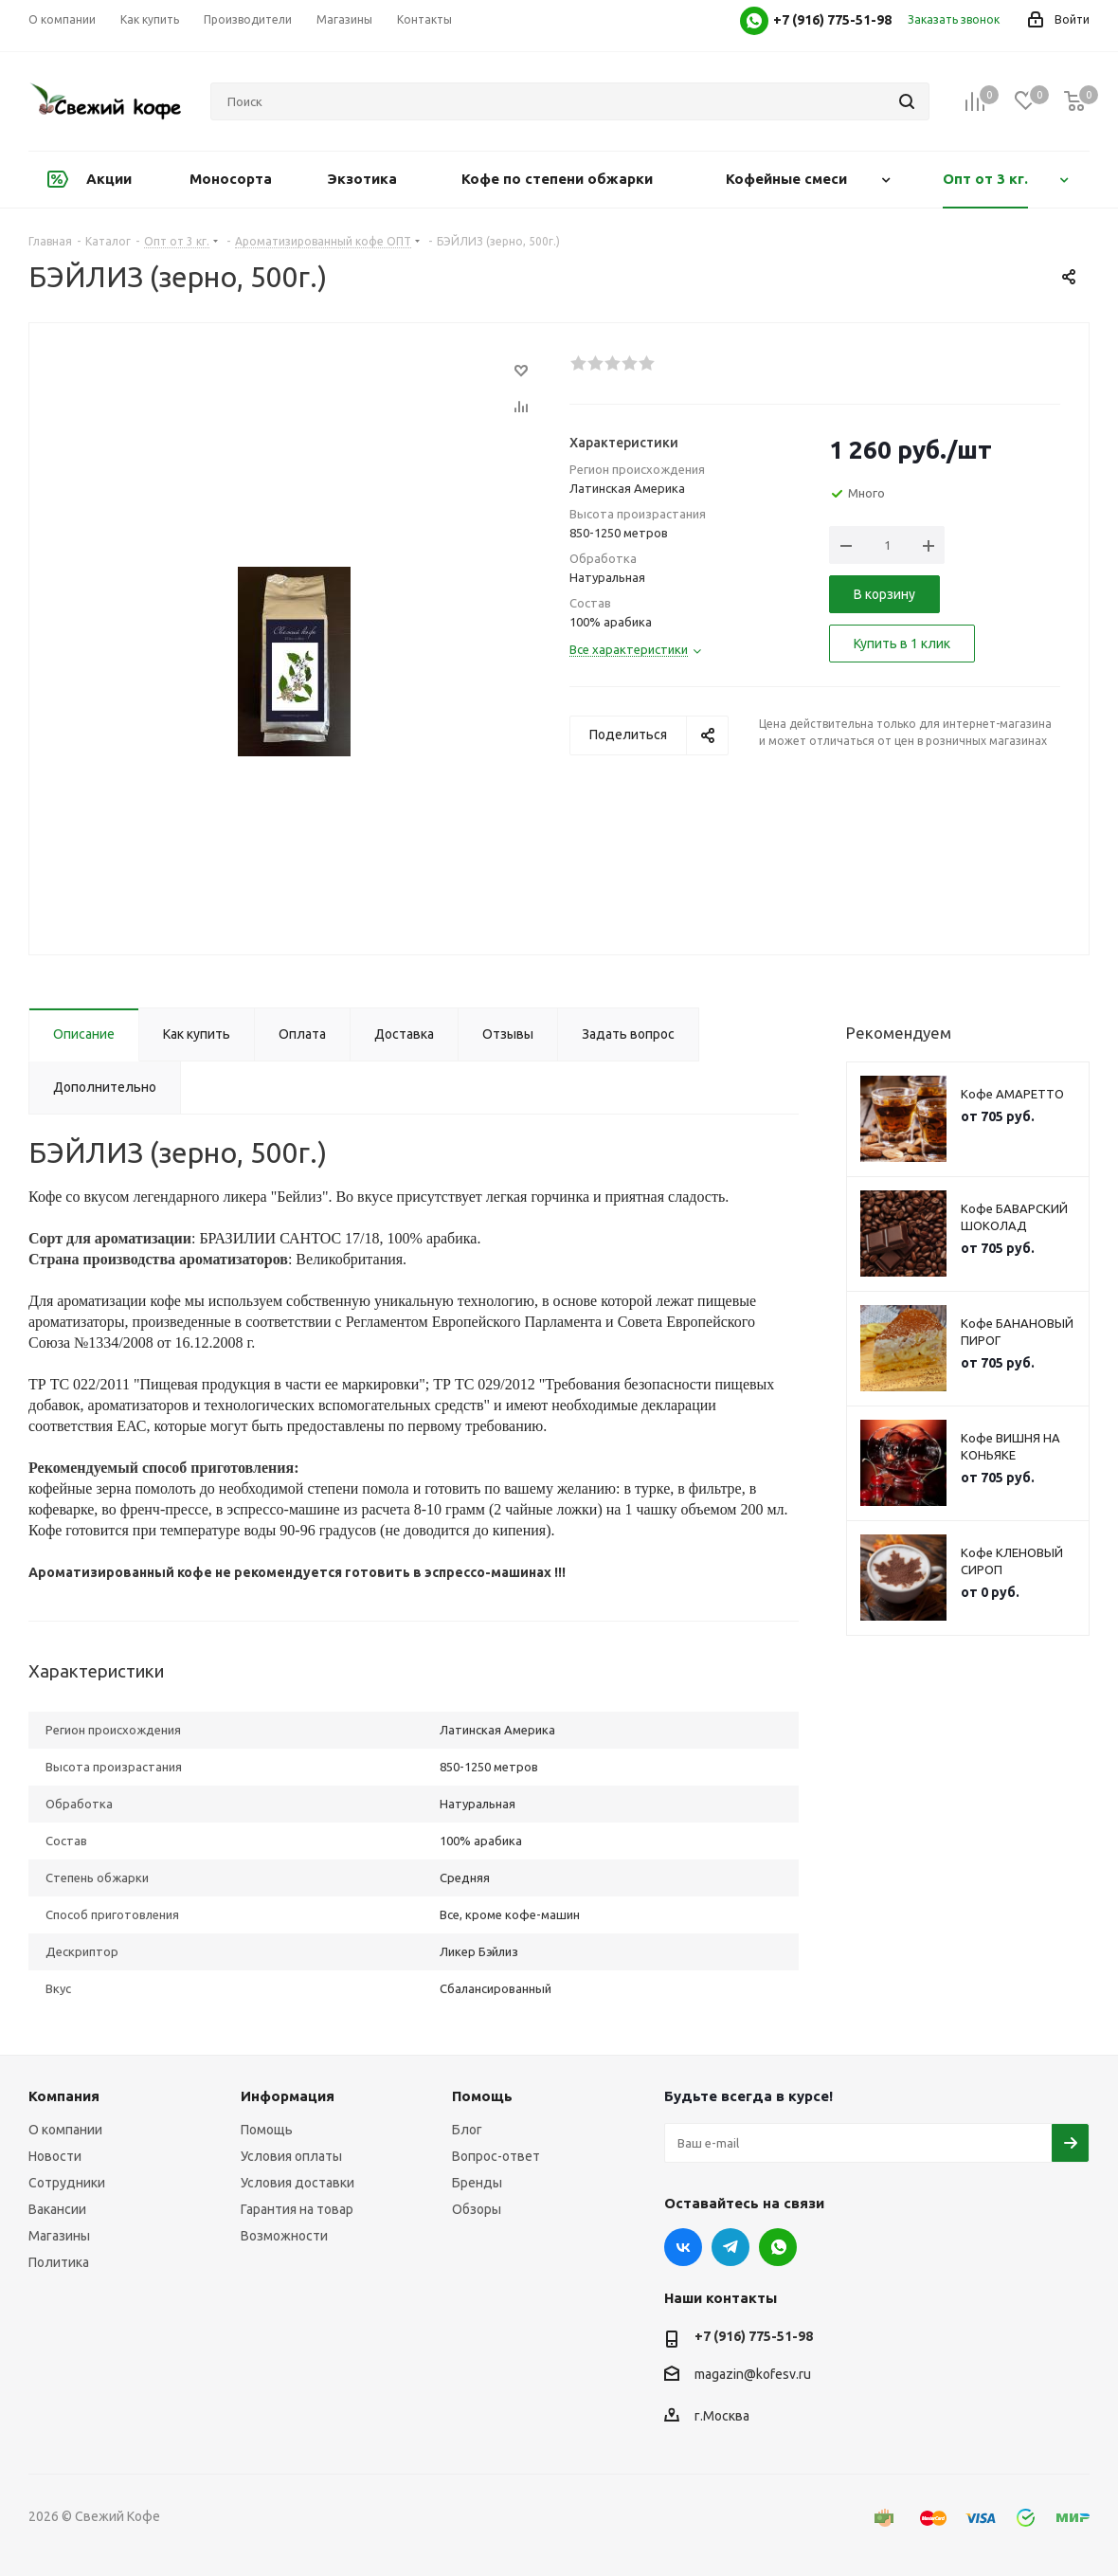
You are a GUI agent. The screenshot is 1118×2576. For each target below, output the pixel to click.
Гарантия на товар (297, 2209)
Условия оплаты (291, 2156)
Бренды (477, 2182)
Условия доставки (297, 2182)
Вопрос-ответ (496, 2156)
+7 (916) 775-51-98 (753, 2336)
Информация (287, 2096)
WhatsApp (778, 2247)
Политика (58, 2262)
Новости (54, 2156)
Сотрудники (66, 2182)
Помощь (267, 2129)
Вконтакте (683, 2247)
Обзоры (476, 2209)
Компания (63, 2096)
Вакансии (57, 2209)
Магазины (59, 2235)
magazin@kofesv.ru (752, 2374)
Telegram (730, 2247)
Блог (467, 2129)
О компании (65, 2129)
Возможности (284, 2235)
